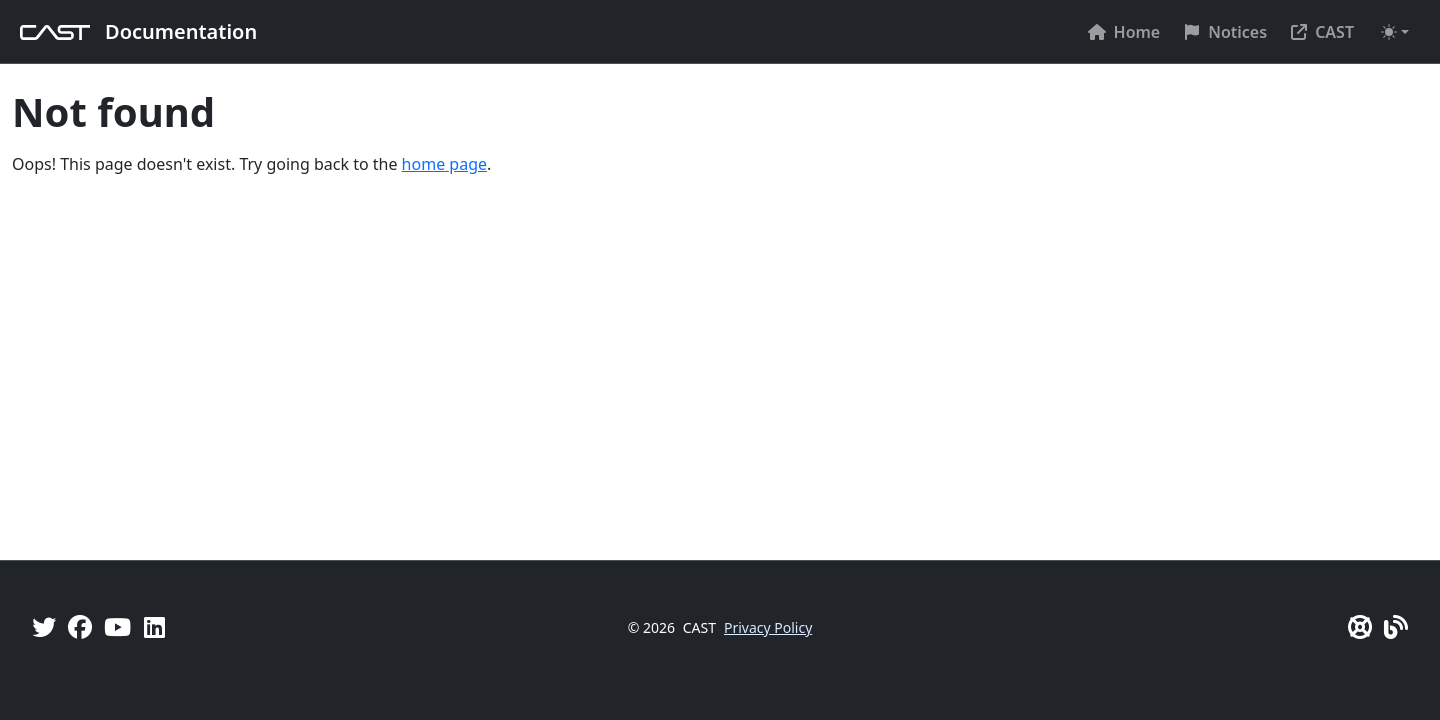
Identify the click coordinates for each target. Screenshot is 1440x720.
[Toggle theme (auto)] (1395, 32)
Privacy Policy (768, 627)
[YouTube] (117, 626)
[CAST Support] (1360, 626)
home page (444, 164)
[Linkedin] (154, 626)
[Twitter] (44, 626)
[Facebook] (80, 626)
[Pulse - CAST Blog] (1396, 626)
